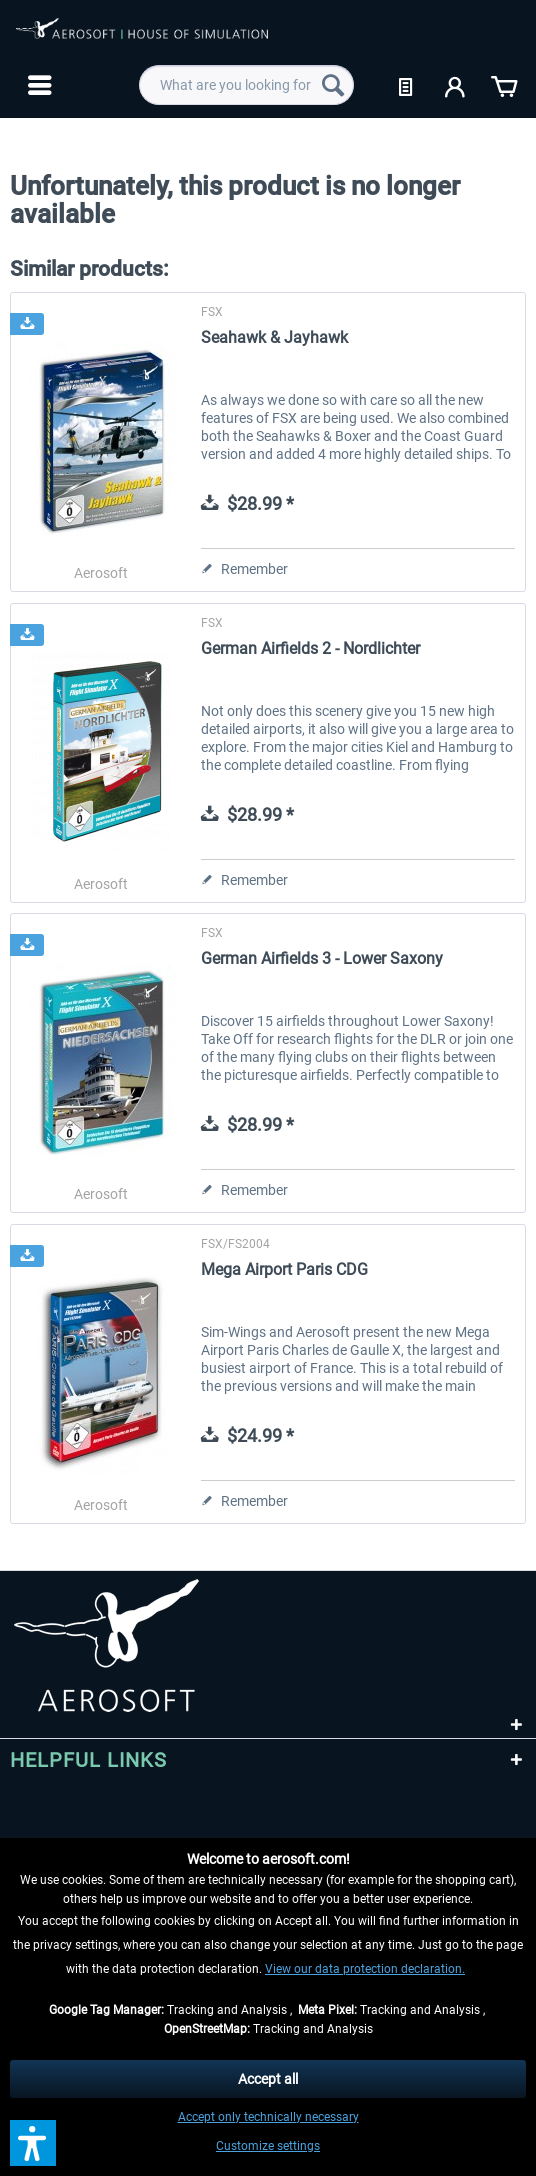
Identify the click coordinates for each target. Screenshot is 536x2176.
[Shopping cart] (504, 85)
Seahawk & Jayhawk (274, 337)
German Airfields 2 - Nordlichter (310, 648)
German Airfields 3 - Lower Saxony (322, 958)
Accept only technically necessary (268, 2117)
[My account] (456, 85)
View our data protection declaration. (365, 1969)
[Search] (333, 85)
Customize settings (268, 2146)
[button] (33, 2143)
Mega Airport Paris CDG (284, 1269)
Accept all (268, 2079)
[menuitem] (37, 85)
